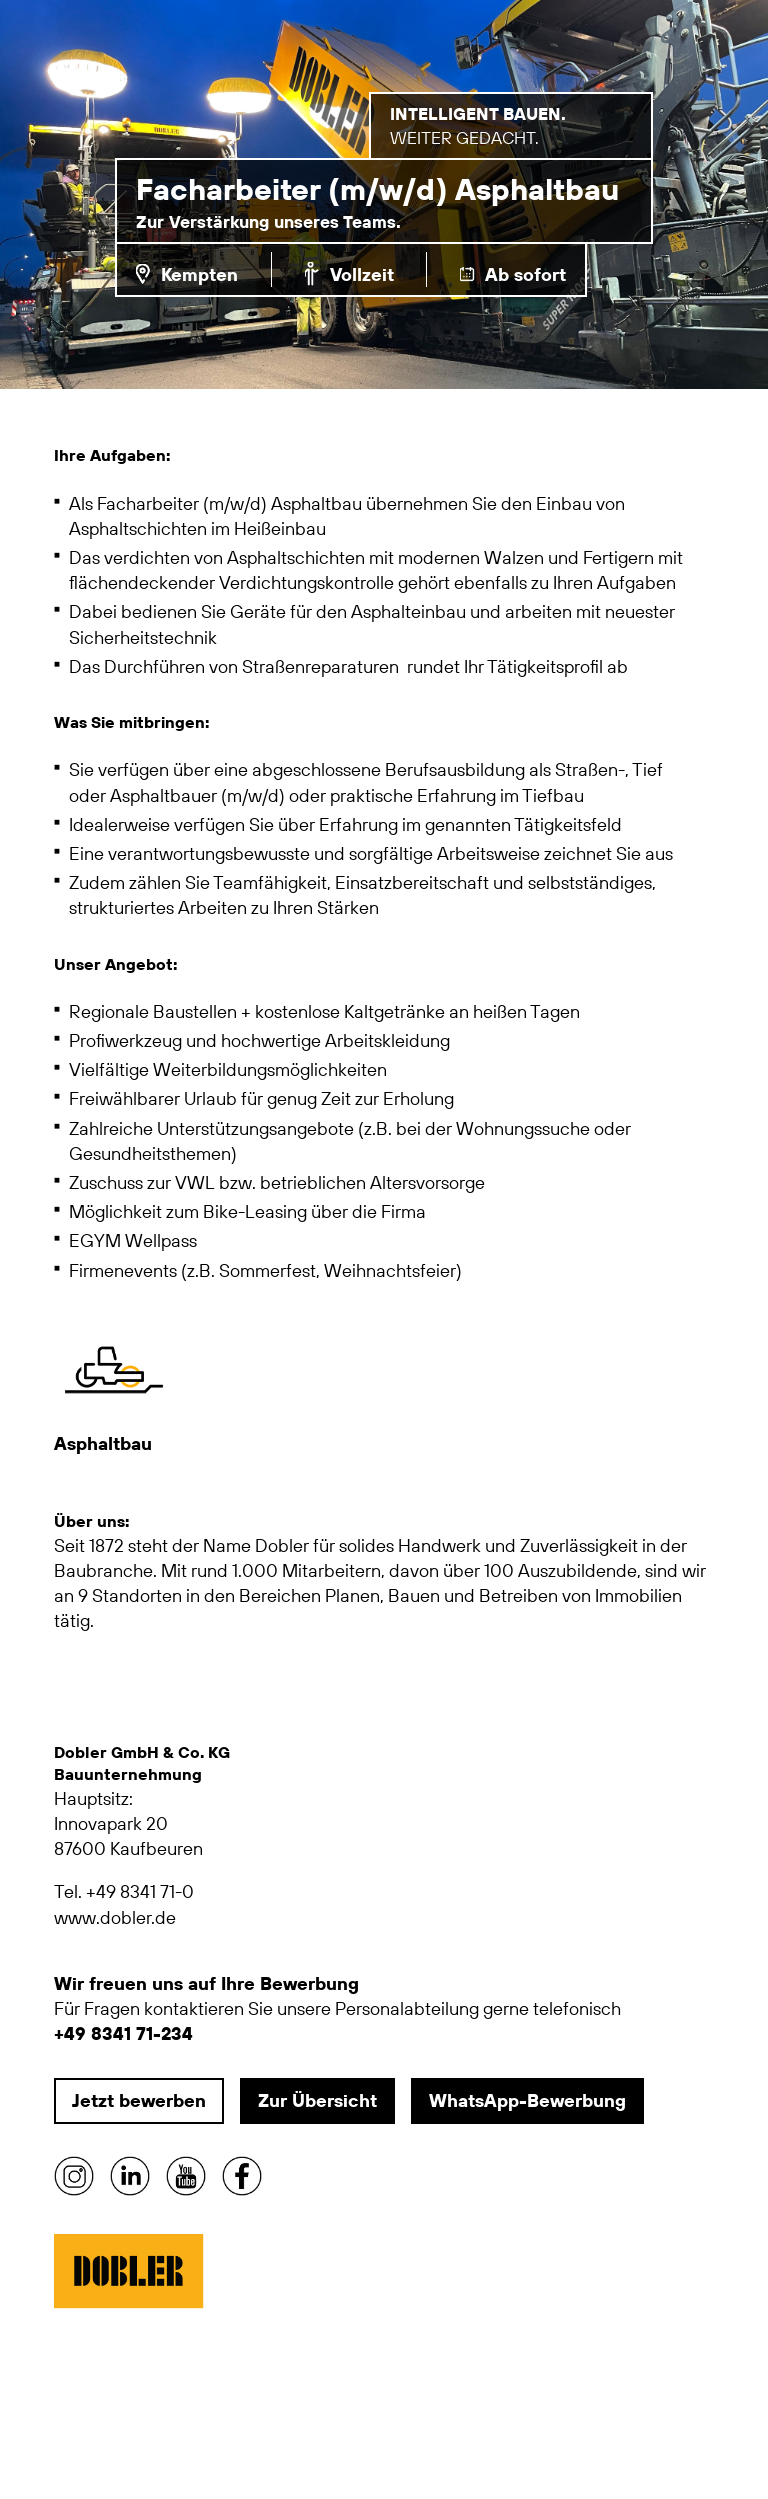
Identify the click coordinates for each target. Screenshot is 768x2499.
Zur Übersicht (317, 2100)
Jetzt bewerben (139, 2100)
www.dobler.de (115, 1917)
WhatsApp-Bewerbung (527, 2100)
